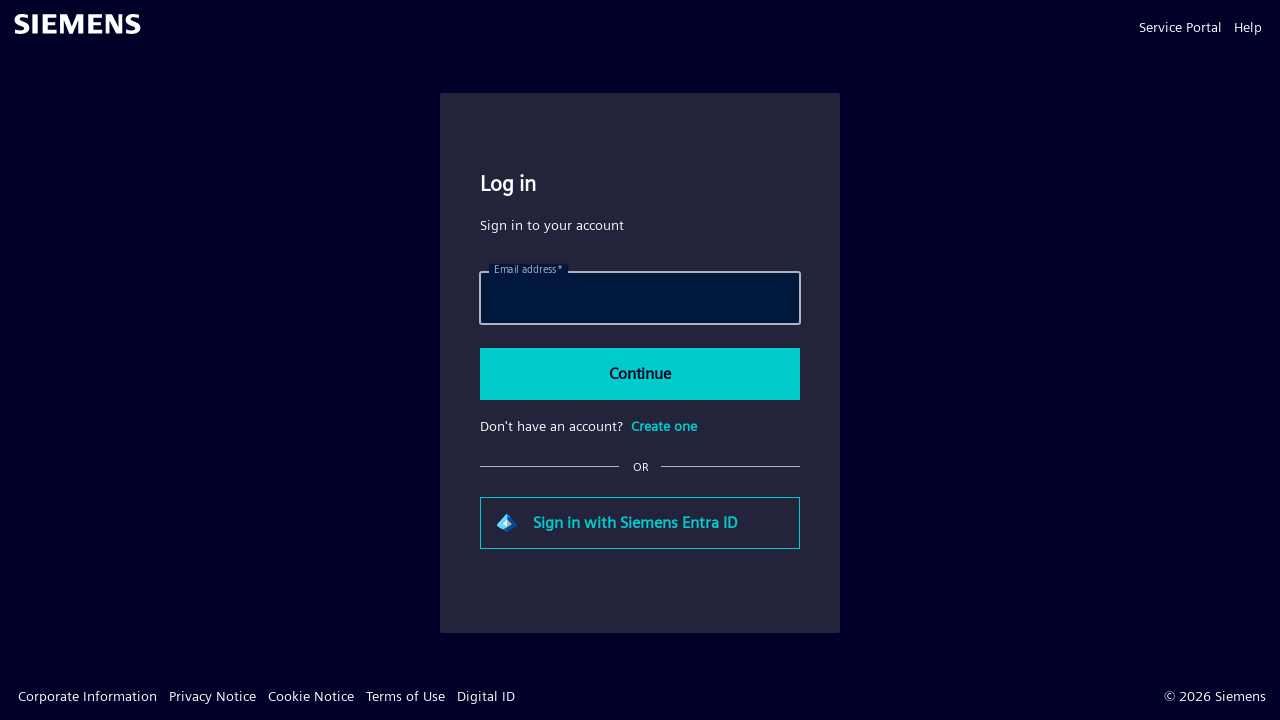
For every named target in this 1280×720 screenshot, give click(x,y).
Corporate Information (87, 696)
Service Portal (1180, 27)
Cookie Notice (311, 696)
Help (1248, 27)
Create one (664, 426)
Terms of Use (405, 696)
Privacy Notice (212, 696)
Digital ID (486, 696)
